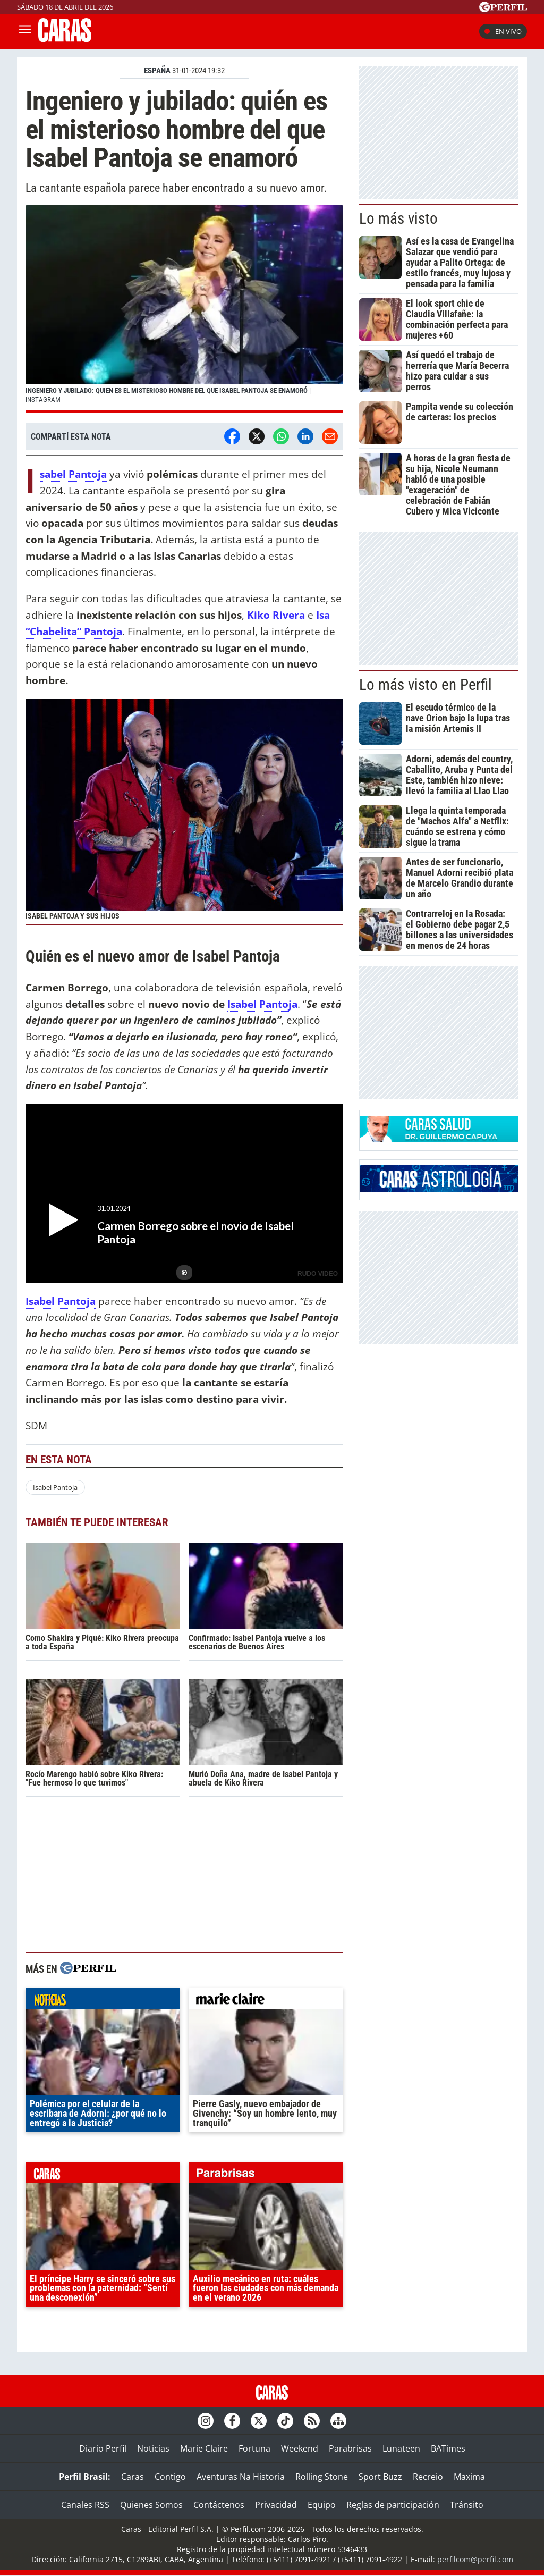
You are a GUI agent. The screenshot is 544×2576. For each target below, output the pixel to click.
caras (103, 2175)
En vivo (503, 31)
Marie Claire (204, 2448)
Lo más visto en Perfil (425, 685)
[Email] (330, 436)
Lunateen (401, 2448)
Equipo (322, 2505)
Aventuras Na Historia (241, 2476)
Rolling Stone (321, 2476)
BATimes (448, 2448)
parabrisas (266, 2175)
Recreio (428, 2476)
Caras (132, 2476)
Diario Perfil (102, 2448)
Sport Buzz (380, 2476)
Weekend (299, 2448)
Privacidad (276, 2505)
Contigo (170, 2476)
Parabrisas (350, 2448)
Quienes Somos (151, 2505)
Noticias (153, 2448)
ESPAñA (157, 70)
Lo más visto (398, 218)
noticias (103, 2001)
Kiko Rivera (276, 615)
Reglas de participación (392, 2505)
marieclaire (266, 2001)
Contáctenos (218, 2505)
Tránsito (466, 2505)
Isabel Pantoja (262, 1004)
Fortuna (254, 2448)
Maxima (469, 2476)
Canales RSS (85, 2505)
